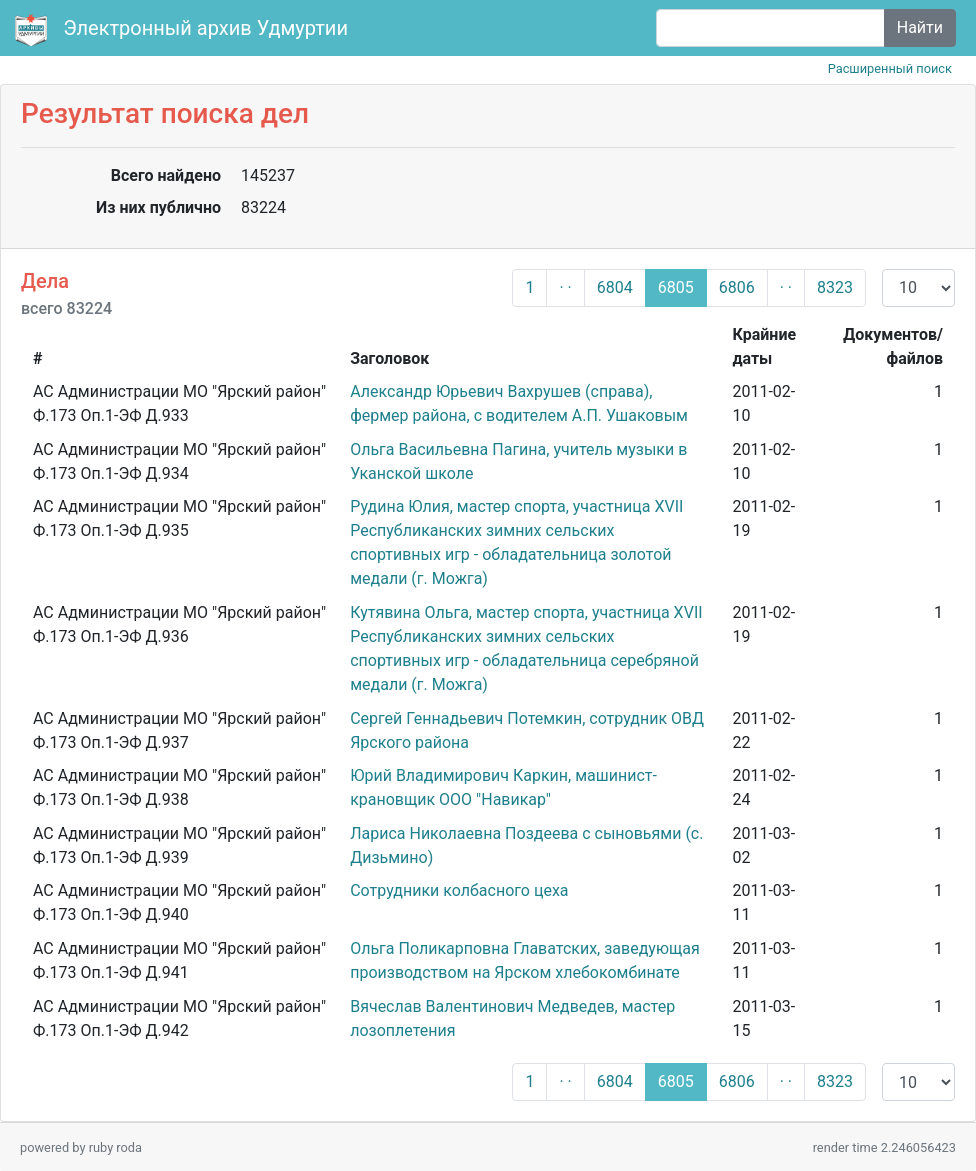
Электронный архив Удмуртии (184, 30)
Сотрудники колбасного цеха (459, 890)
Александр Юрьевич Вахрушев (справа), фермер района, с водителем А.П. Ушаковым (519, 403)
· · (565, 287)
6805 (676, 287)
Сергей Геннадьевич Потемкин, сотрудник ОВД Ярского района (527, 730)
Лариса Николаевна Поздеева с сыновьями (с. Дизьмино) (526, 845)
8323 (835, 287)
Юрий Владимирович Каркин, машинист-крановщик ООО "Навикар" (503, 787)
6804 (615, 287)
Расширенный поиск (890, 68)
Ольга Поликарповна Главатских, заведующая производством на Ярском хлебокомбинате (525, 960)
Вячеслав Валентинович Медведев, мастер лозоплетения (512, 1018)
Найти (920, 27)
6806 (737, 287)
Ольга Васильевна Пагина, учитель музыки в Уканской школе (518, 461)
